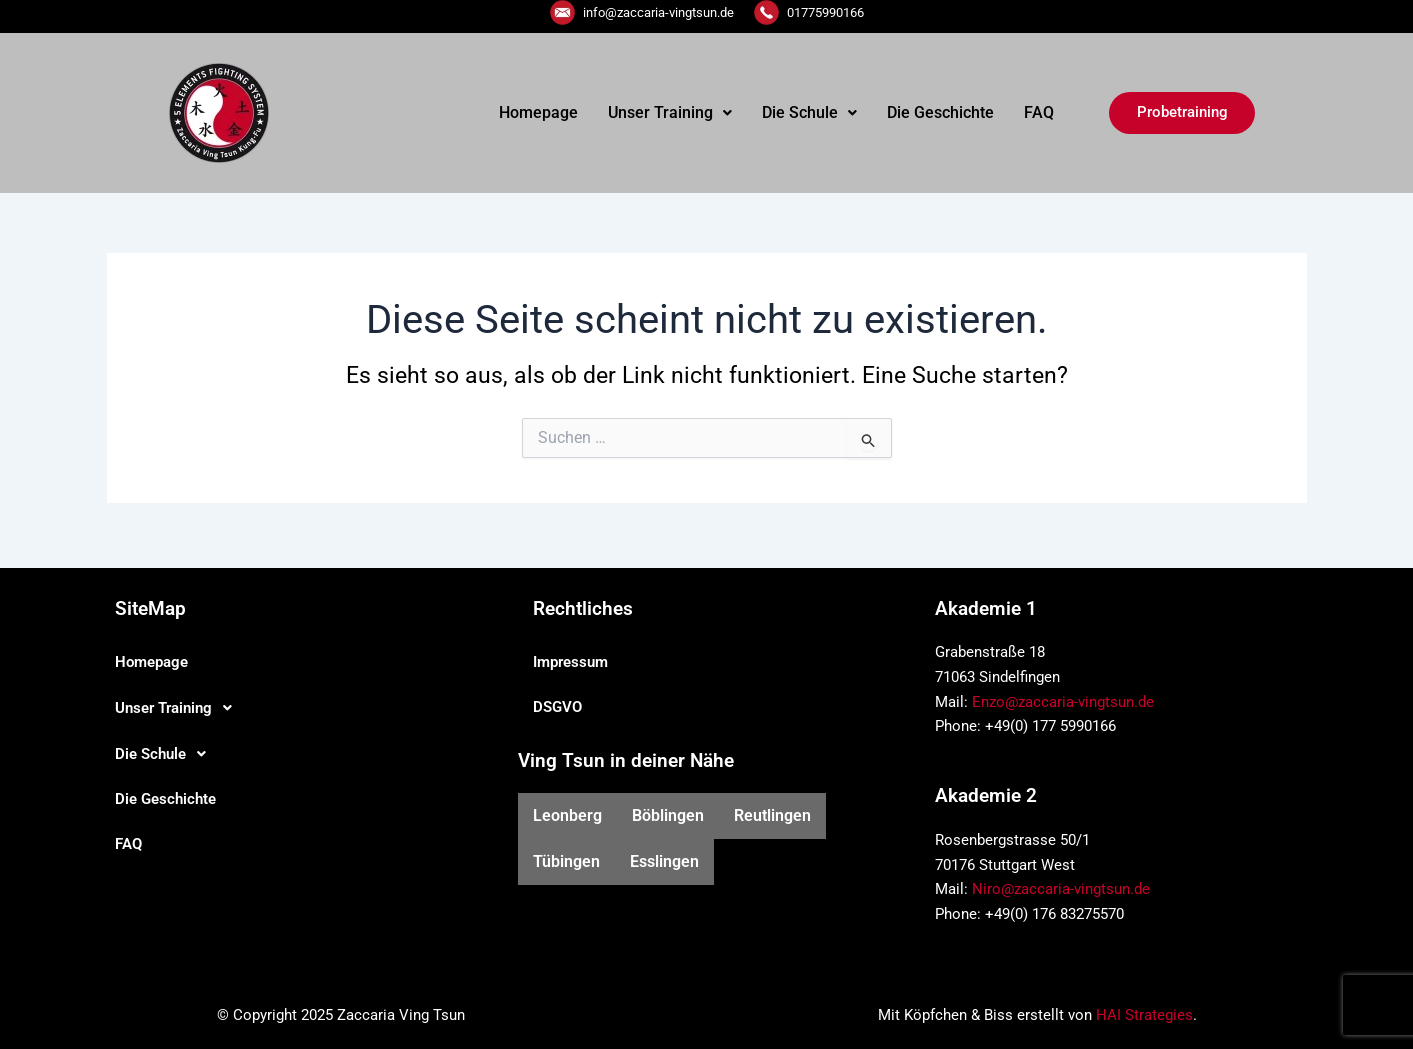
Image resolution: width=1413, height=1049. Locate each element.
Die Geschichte (940, 112)
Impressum (570, 662)
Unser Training (670, 112)
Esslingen (664, 861)
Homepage (538, 112)
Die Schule (809, 112)
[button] (670, 113)
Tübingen (566, 861)
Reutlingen (772, 815)
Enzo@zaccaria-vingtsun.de (1063, 702)
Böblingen (668, 815)
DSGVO (557, 707)
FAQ (1039, 112)
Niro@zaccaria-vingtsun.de (1061, 889)
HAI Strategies (1144, 1015)
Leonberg (567, 815)
